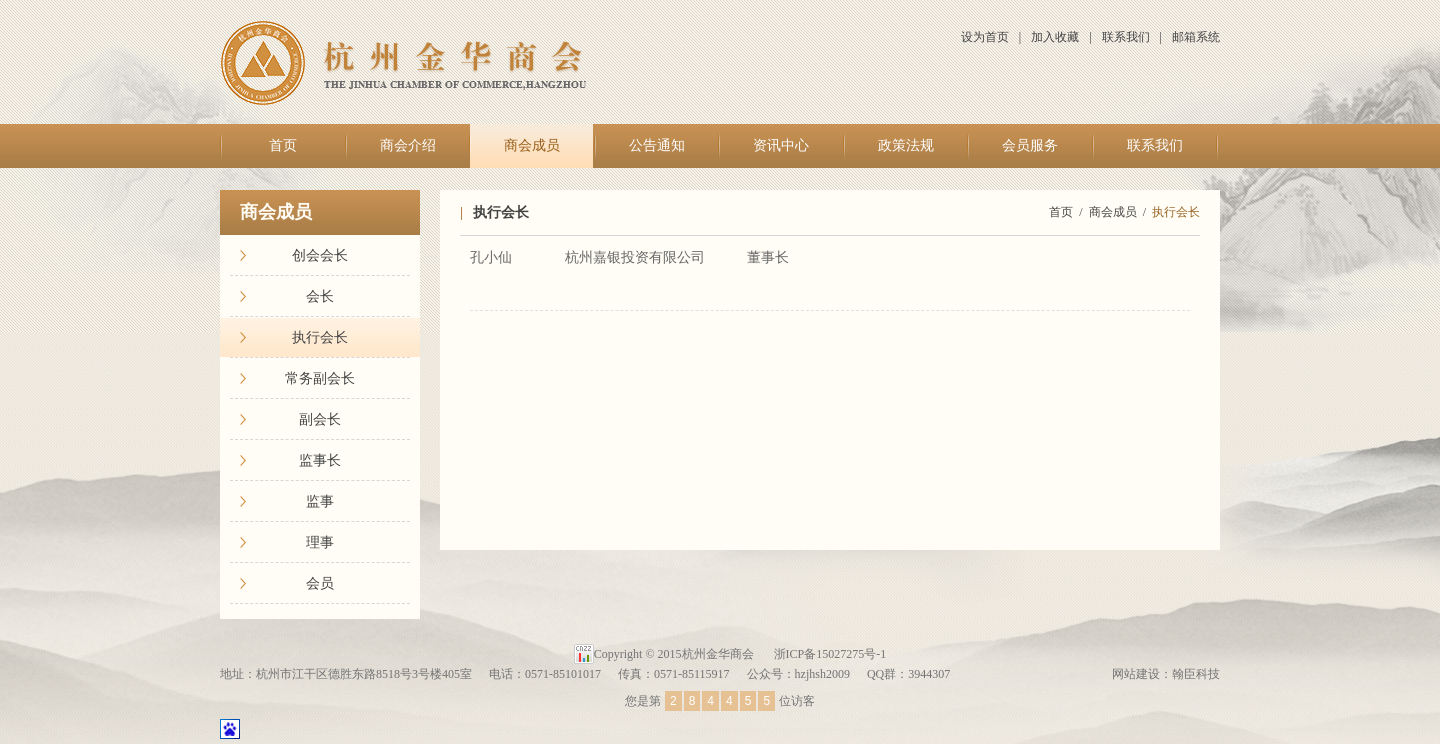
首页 (283, 145)
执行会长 (320, 337)
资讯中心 (781, 145)
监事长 (320, 460)
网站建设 (1136, 674)
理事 (320, 542)
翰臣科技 (1196, 674)
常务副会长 (320, 378)
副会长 (320, 419)
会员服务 (1030, 145)
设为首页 (985, 37)
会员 (320, 583)
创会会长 (320, 255)
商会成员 (532, 145)
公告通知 (657, 145)
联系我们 (1126, 37)
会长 (320, 296)
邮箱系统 (1196, 37)
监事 (320, 501)
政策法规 (906, 145)
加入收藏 (1055, 37)
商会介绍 (408, 145)
